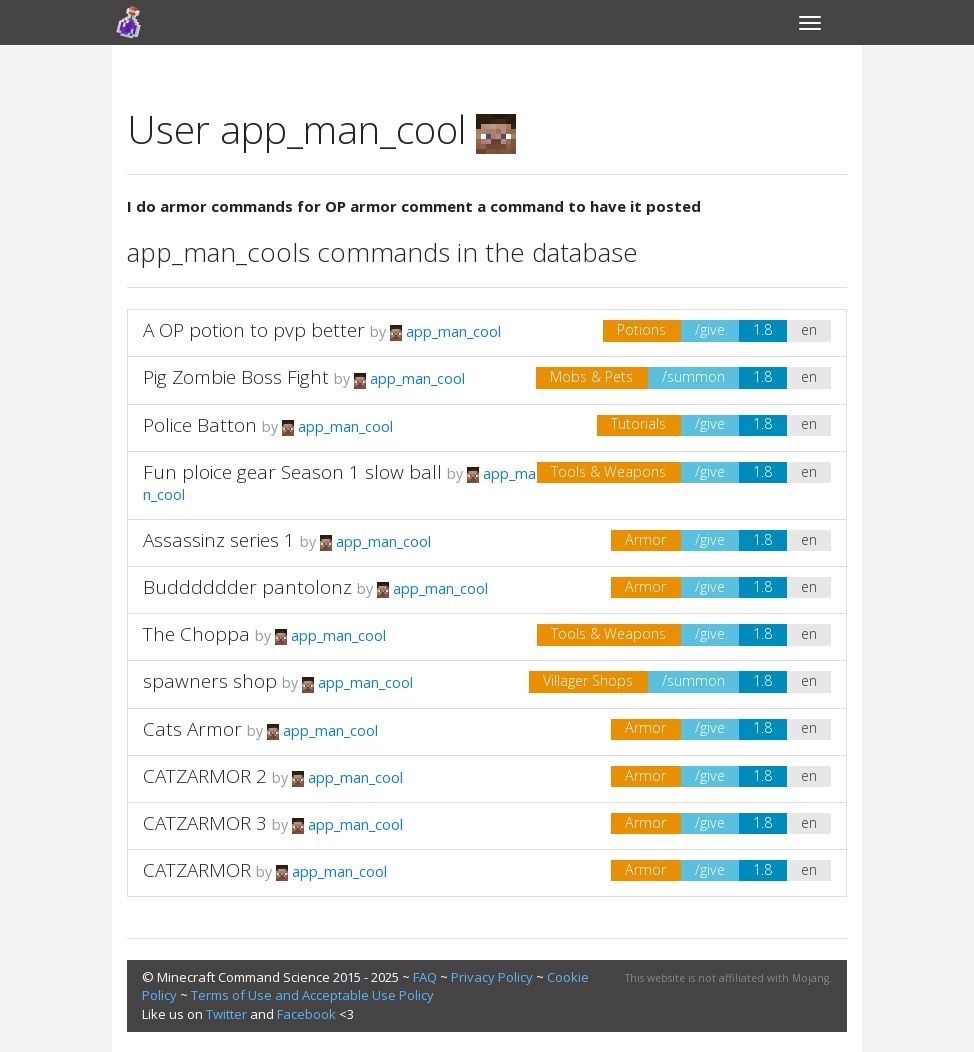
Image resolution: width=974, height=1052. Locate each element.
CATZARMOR (197, 870)
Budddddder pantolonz (247, 587)
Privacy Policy (492, 977)
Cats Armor (192, 729)
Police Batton (200, 425)
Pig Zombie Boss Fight (236, 377)
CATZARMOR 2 (205, 776)
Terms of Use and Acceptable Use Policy (312, 995)
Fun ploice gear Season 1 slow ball (292, 472)
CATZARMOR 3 (205, 823)
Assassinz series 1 (219, 540)
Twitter (226, 1014)
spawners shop (210, 681)
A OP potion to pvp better (254, 330)
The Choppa (196, 634)
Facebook (306, 1014)
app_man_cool (445, 331)
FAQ (425, 977)
